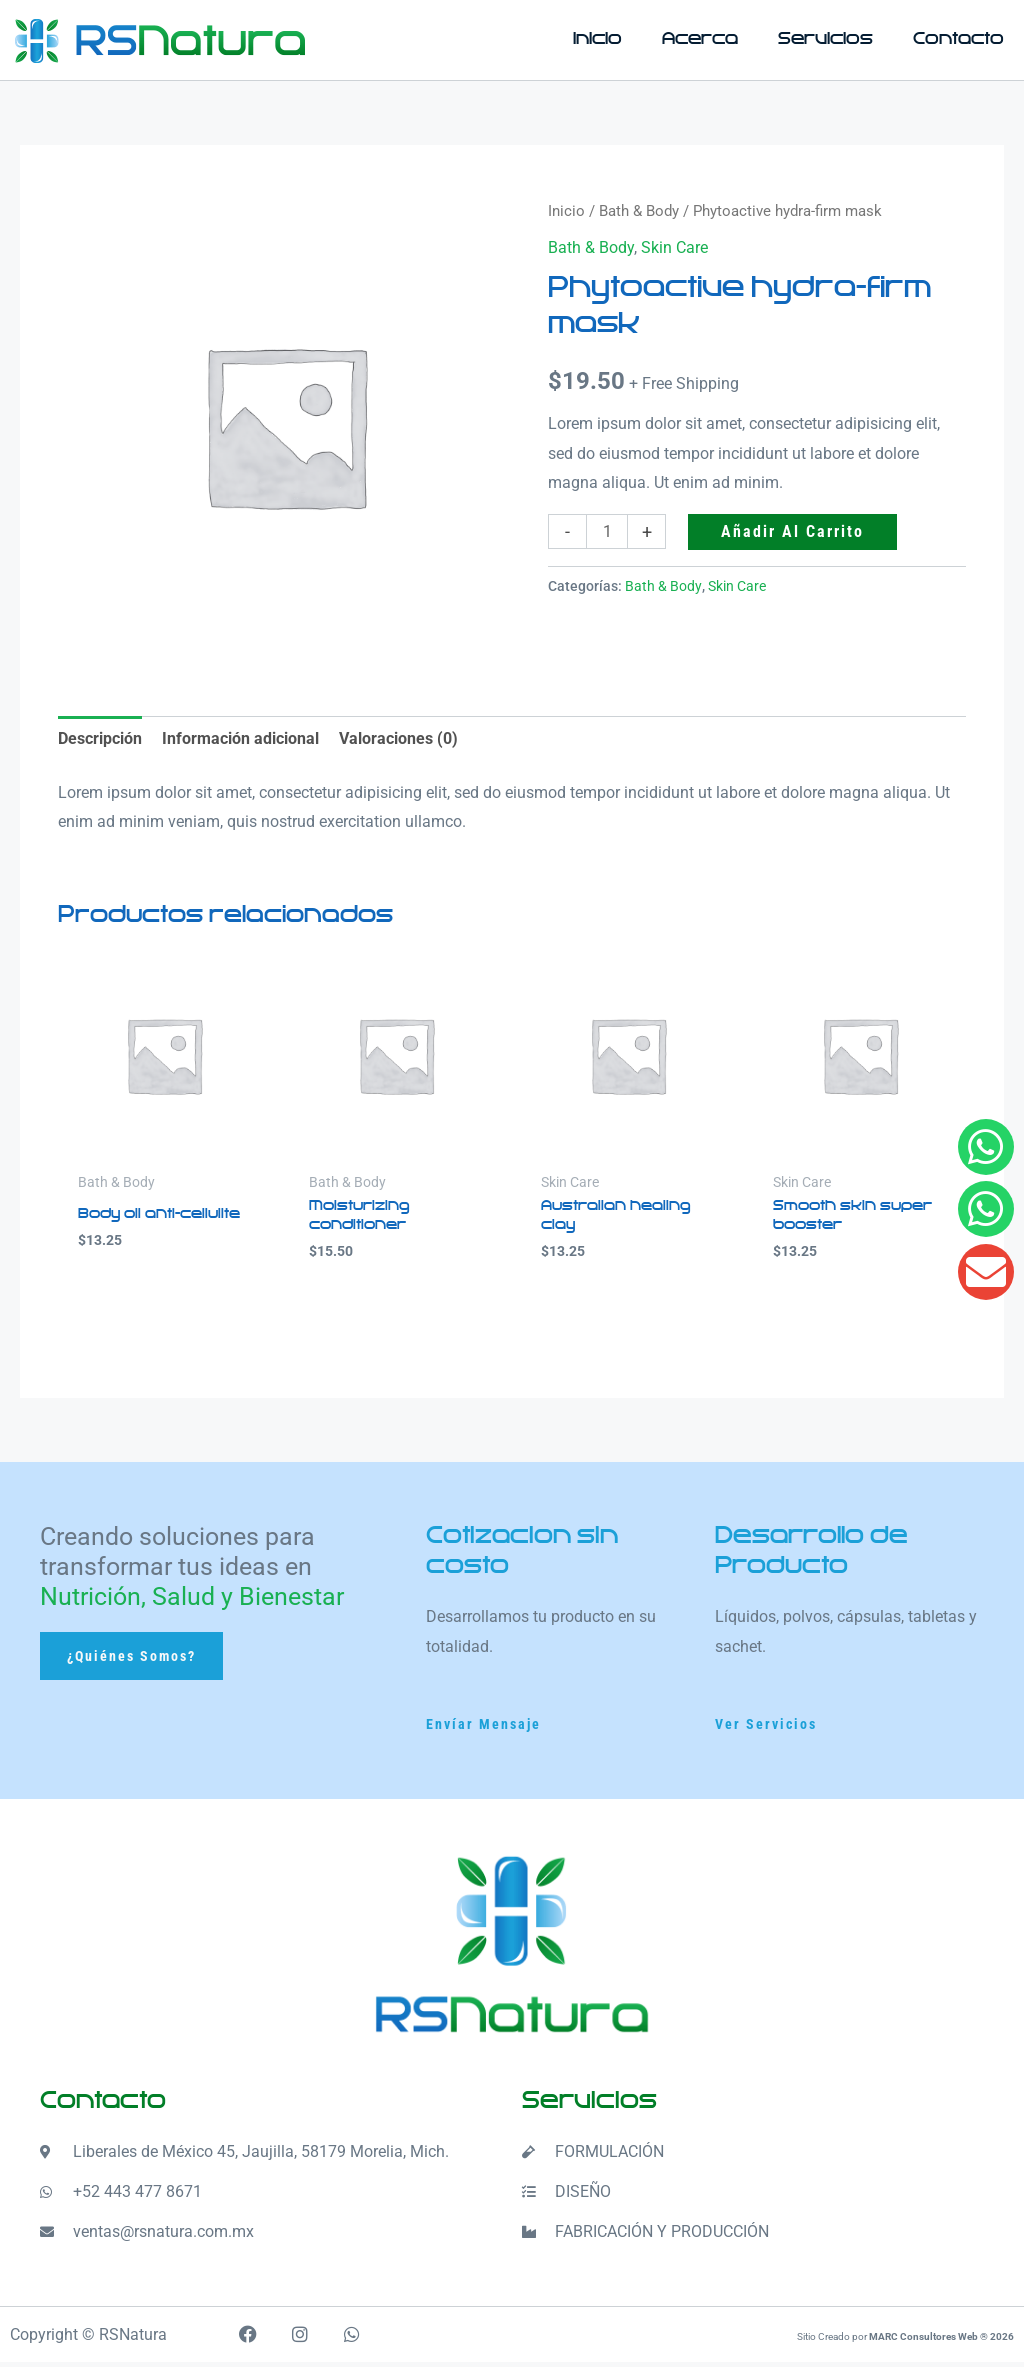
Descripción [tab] (100, 738)
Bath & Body (639, 211)
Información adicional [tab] (240, 738)
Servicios (825, 39)
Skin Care (674, 247)
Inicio (597, 39)
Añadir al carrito (792, 531)
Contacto (958, 39)
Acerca (700, 39)
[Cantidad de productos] (607, 531)
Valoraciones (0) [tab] (398, 738)
